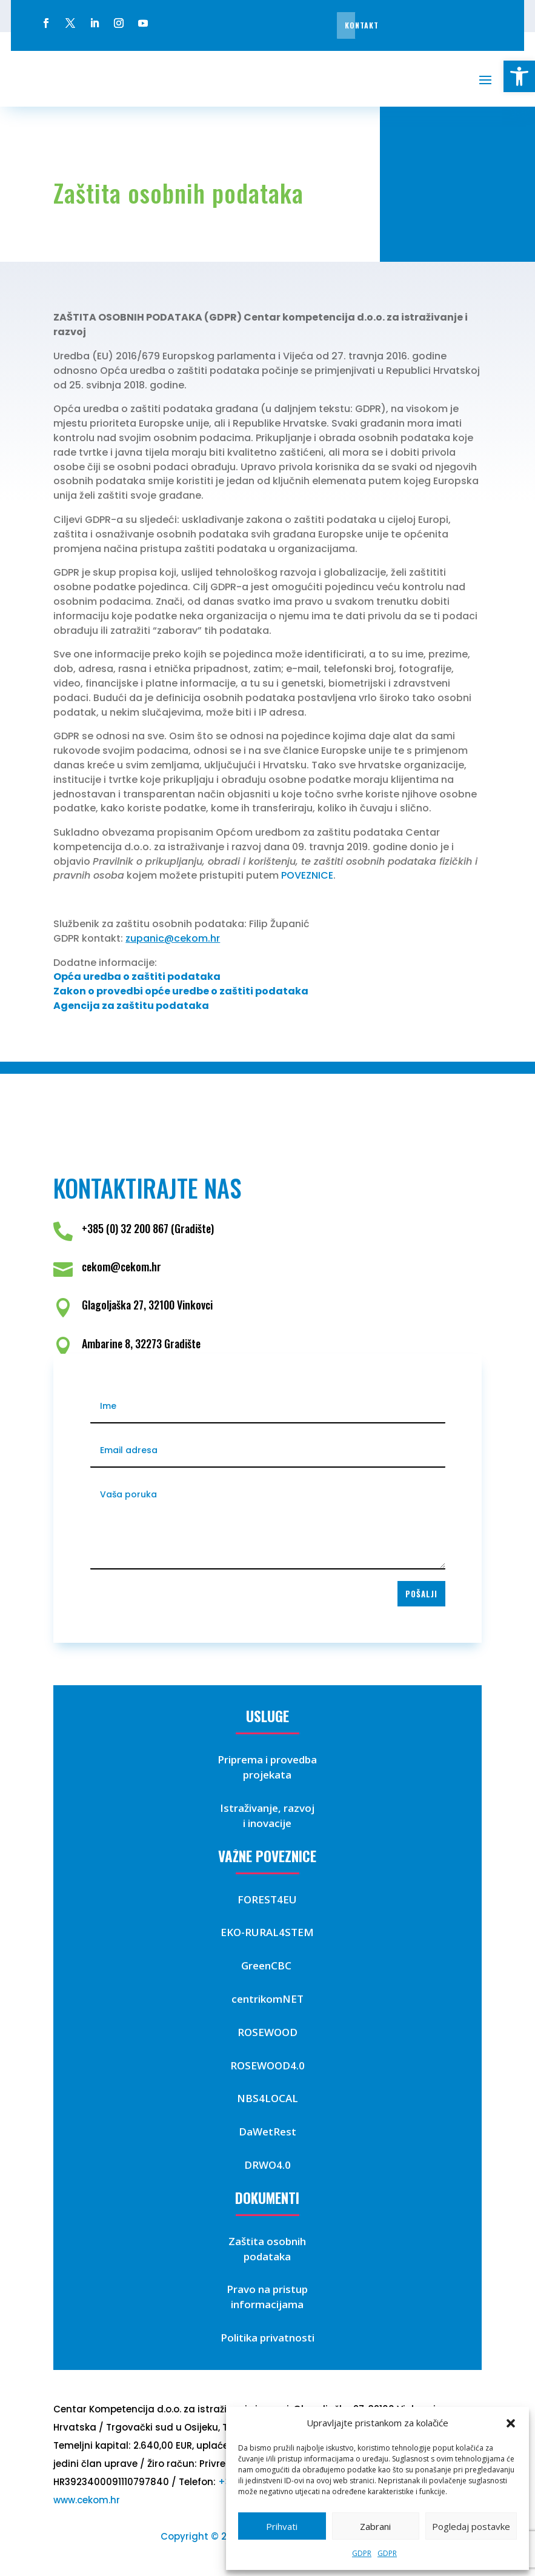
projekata (267, 1775)
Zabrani (375, 2526)
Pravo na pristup (267, 2289)
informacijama (267, 2304)
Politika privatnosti (267, 2338)
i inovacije (267, 1823)
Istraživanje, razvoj (267, 1808)
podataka (267, 2256)
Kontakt (362, 25)
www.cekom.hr (86, 2500)
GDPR (361, 2553)
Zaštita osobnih (267, 2241)
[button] (519, 76)
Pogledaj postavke (471, 2526)
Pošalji (421, 1594)
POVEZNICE (307, 875)
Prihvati (281, 2526)
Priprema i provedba (267, 1759)
